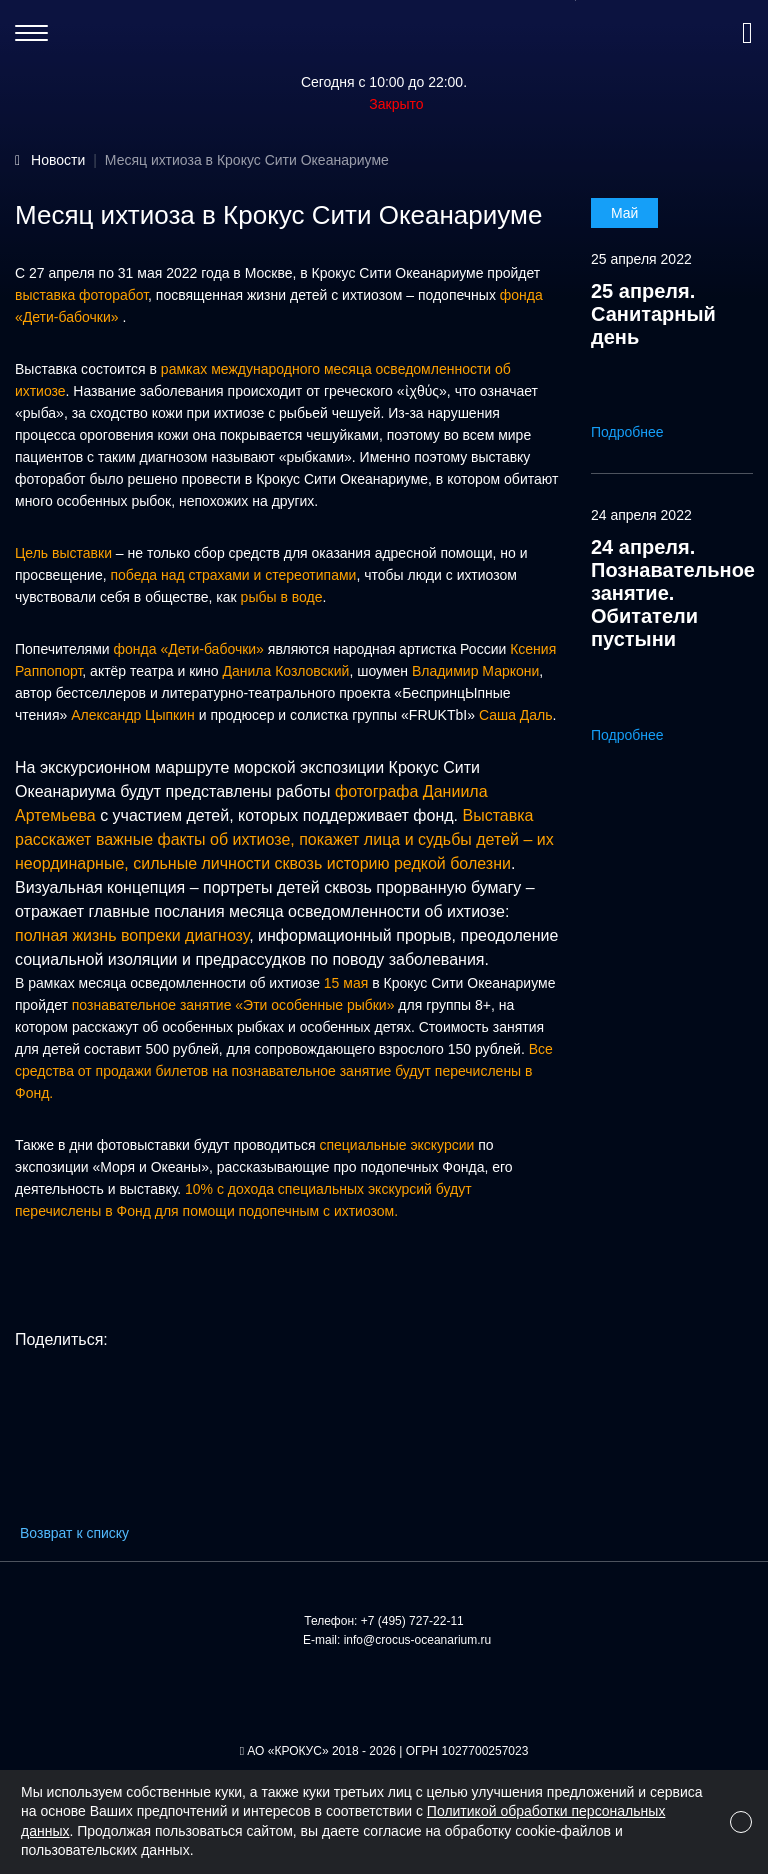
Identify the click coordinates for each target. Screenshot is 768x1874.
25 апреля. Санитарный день (653, 314)
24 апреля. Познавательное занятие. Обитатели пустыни (673, 593)
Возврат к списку (74, 1533)
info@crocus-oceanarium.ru (418, 1640)
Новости (58, 160)
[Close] (741, 1822)
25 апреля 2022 (641, 259)
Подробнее (641, 432)
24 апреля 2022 (641, 515)
